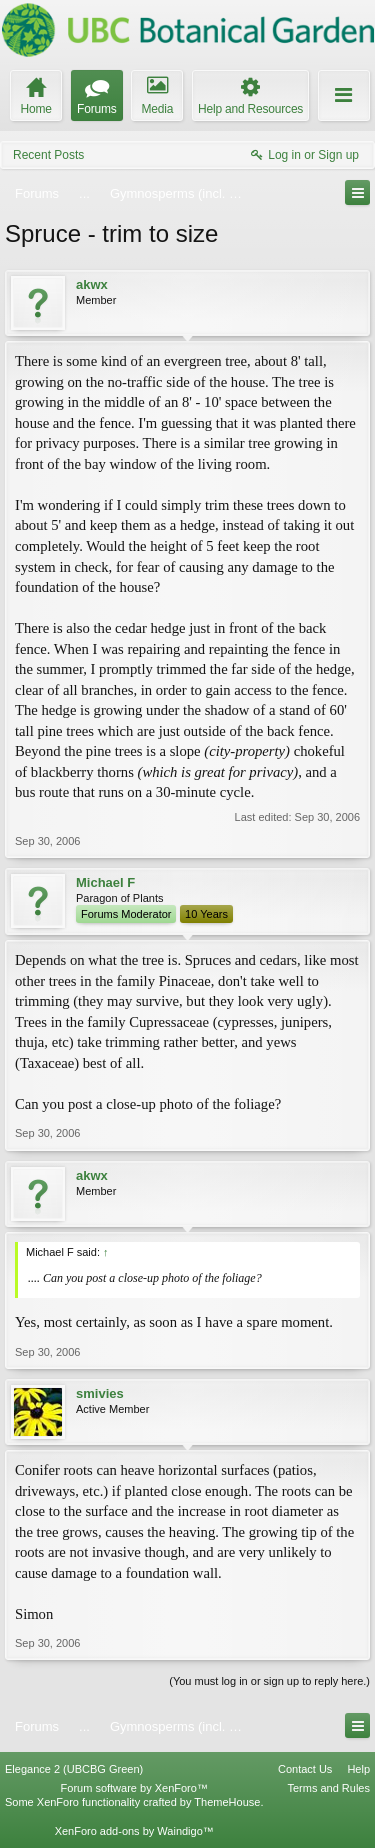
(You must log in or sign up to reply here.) (269, 1681)
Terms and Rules (328, 1788)
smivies (100, 1393)
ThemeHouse (227, 1802)
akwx (92, 284)
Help (358, 1769)
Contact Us (305, 1769)
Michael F (105, 882)
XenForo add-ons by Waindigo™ (134, 1831)
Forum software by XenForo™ (134, 1788)
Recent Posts (48, 155)
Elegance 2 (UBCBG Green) (74, 1769)
